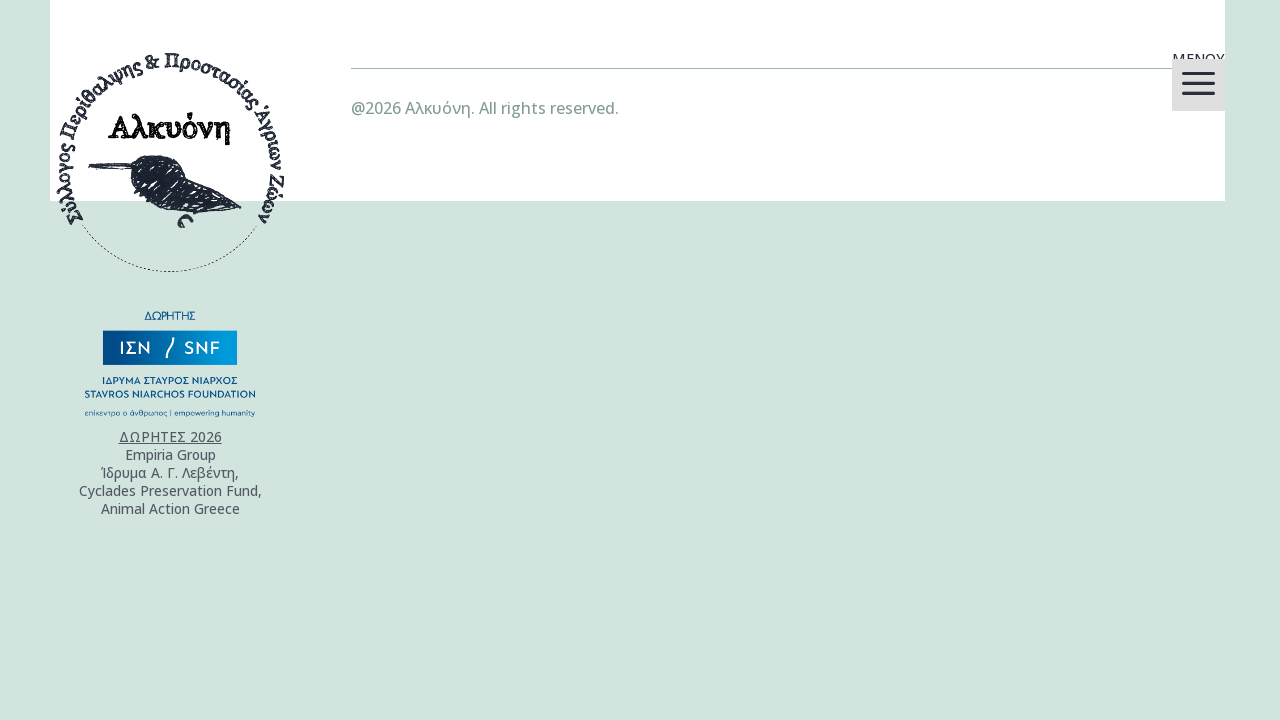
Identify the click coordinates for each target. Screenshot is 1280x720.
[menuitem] (1198, 85)
